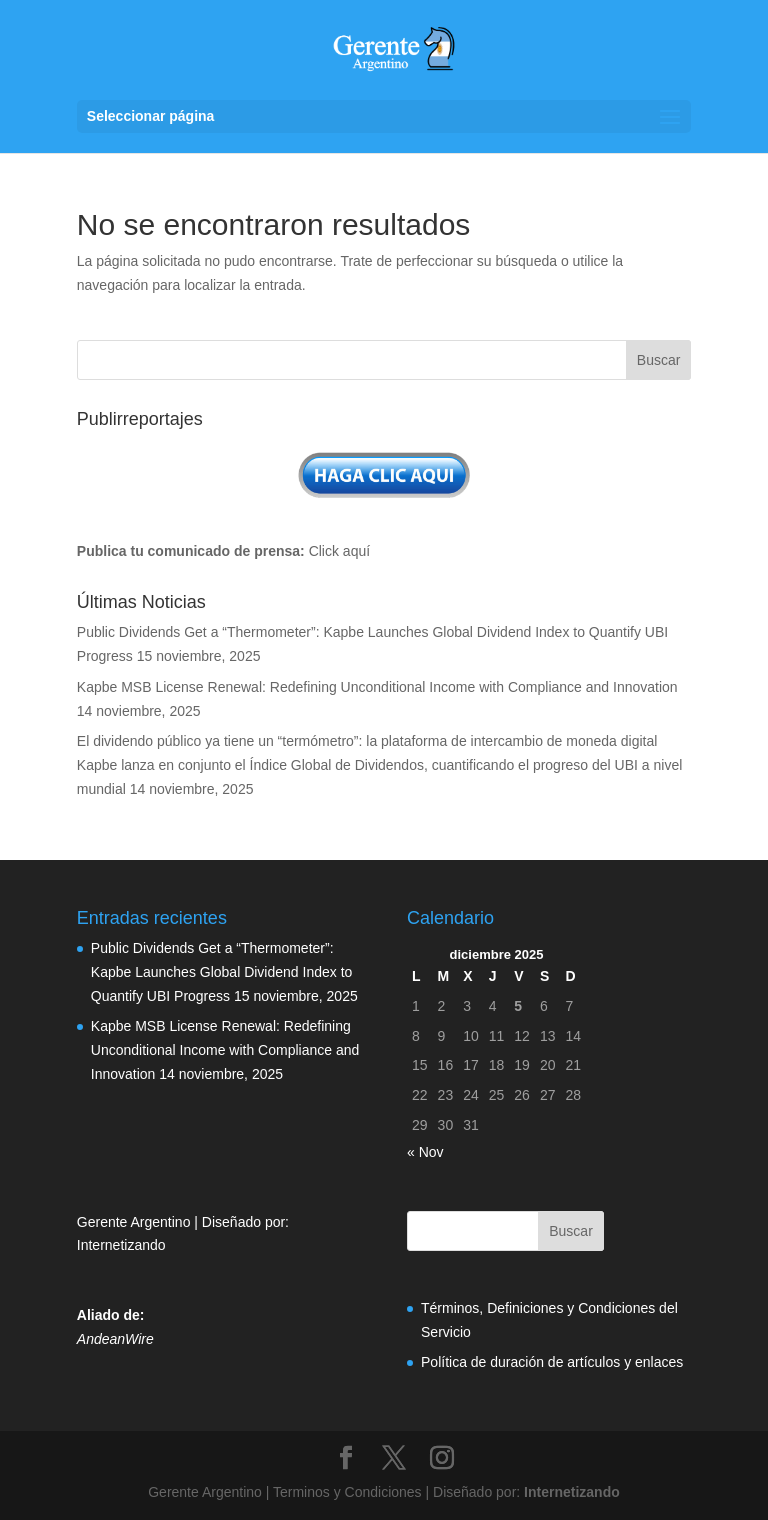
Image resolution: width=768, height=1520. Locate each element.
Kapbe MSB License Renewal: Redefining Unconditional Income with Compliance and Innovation (377, 687)
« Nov (425, 1152)
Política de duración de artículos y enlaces (552, 1362)
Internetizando (121, 1245)
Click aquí (339, 551)
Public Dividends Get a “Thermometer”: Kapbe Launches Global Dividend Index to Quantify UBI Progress (222, 972)
